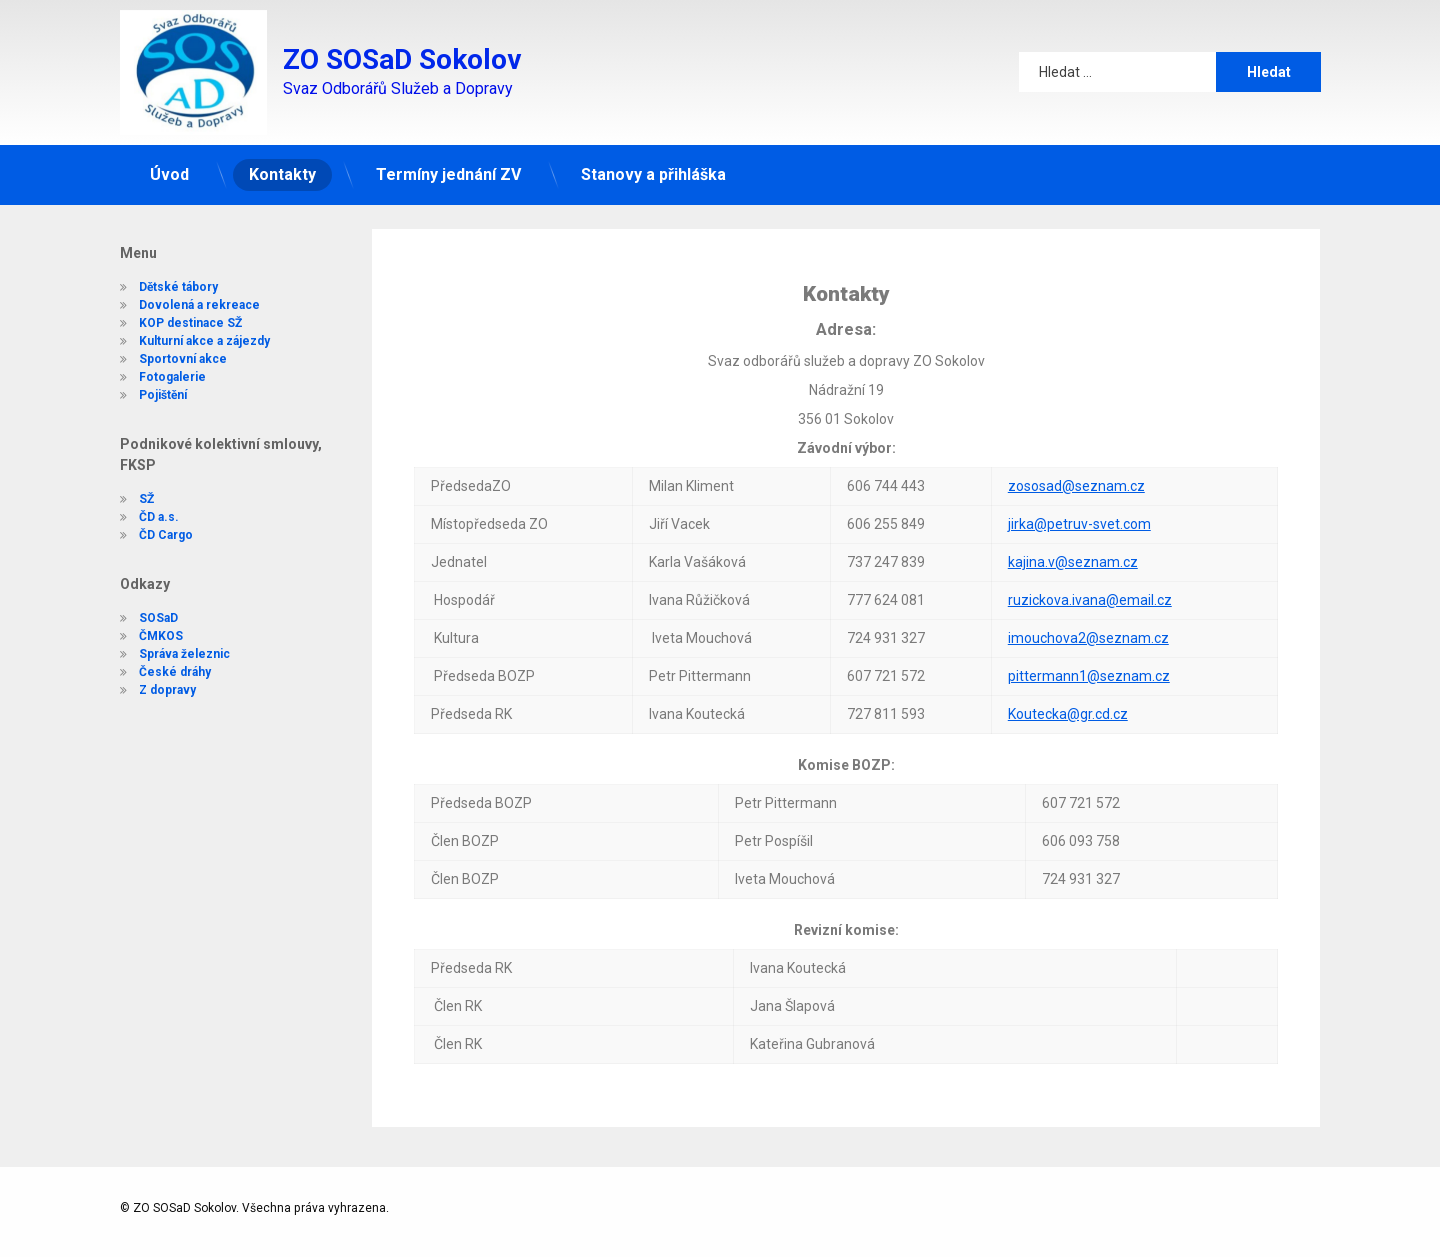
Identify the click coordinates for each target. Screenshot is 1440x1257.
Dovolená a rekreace (177, 289)
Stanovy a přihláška (653, 155)
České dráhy (153, 672)
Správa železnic (162, 654)
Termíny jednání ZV (448, 155)
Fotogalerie (150, 361)
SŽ (124, 499)
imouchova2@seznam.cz (1088, 554)
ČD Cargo (144, 535)
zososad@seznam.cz (1076, 402)
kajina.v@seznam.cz (1073, 478)
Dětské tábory (156, 271)
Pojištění (141, 379)
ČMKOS (139, 636)
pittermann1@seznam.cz (1089, 592)
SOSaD (136, 618)
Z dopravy (145, 690)
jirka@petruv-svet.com (1079, 440)
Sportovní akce (161, 343)
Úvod (169, 155)
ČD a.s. (137, 517)
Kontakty (282, 155)
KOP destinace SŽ (168, 307)
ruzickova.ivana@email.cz (1090, 516)
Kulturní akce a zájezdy (182, 325)
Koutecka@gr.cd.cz (1068, 630)
